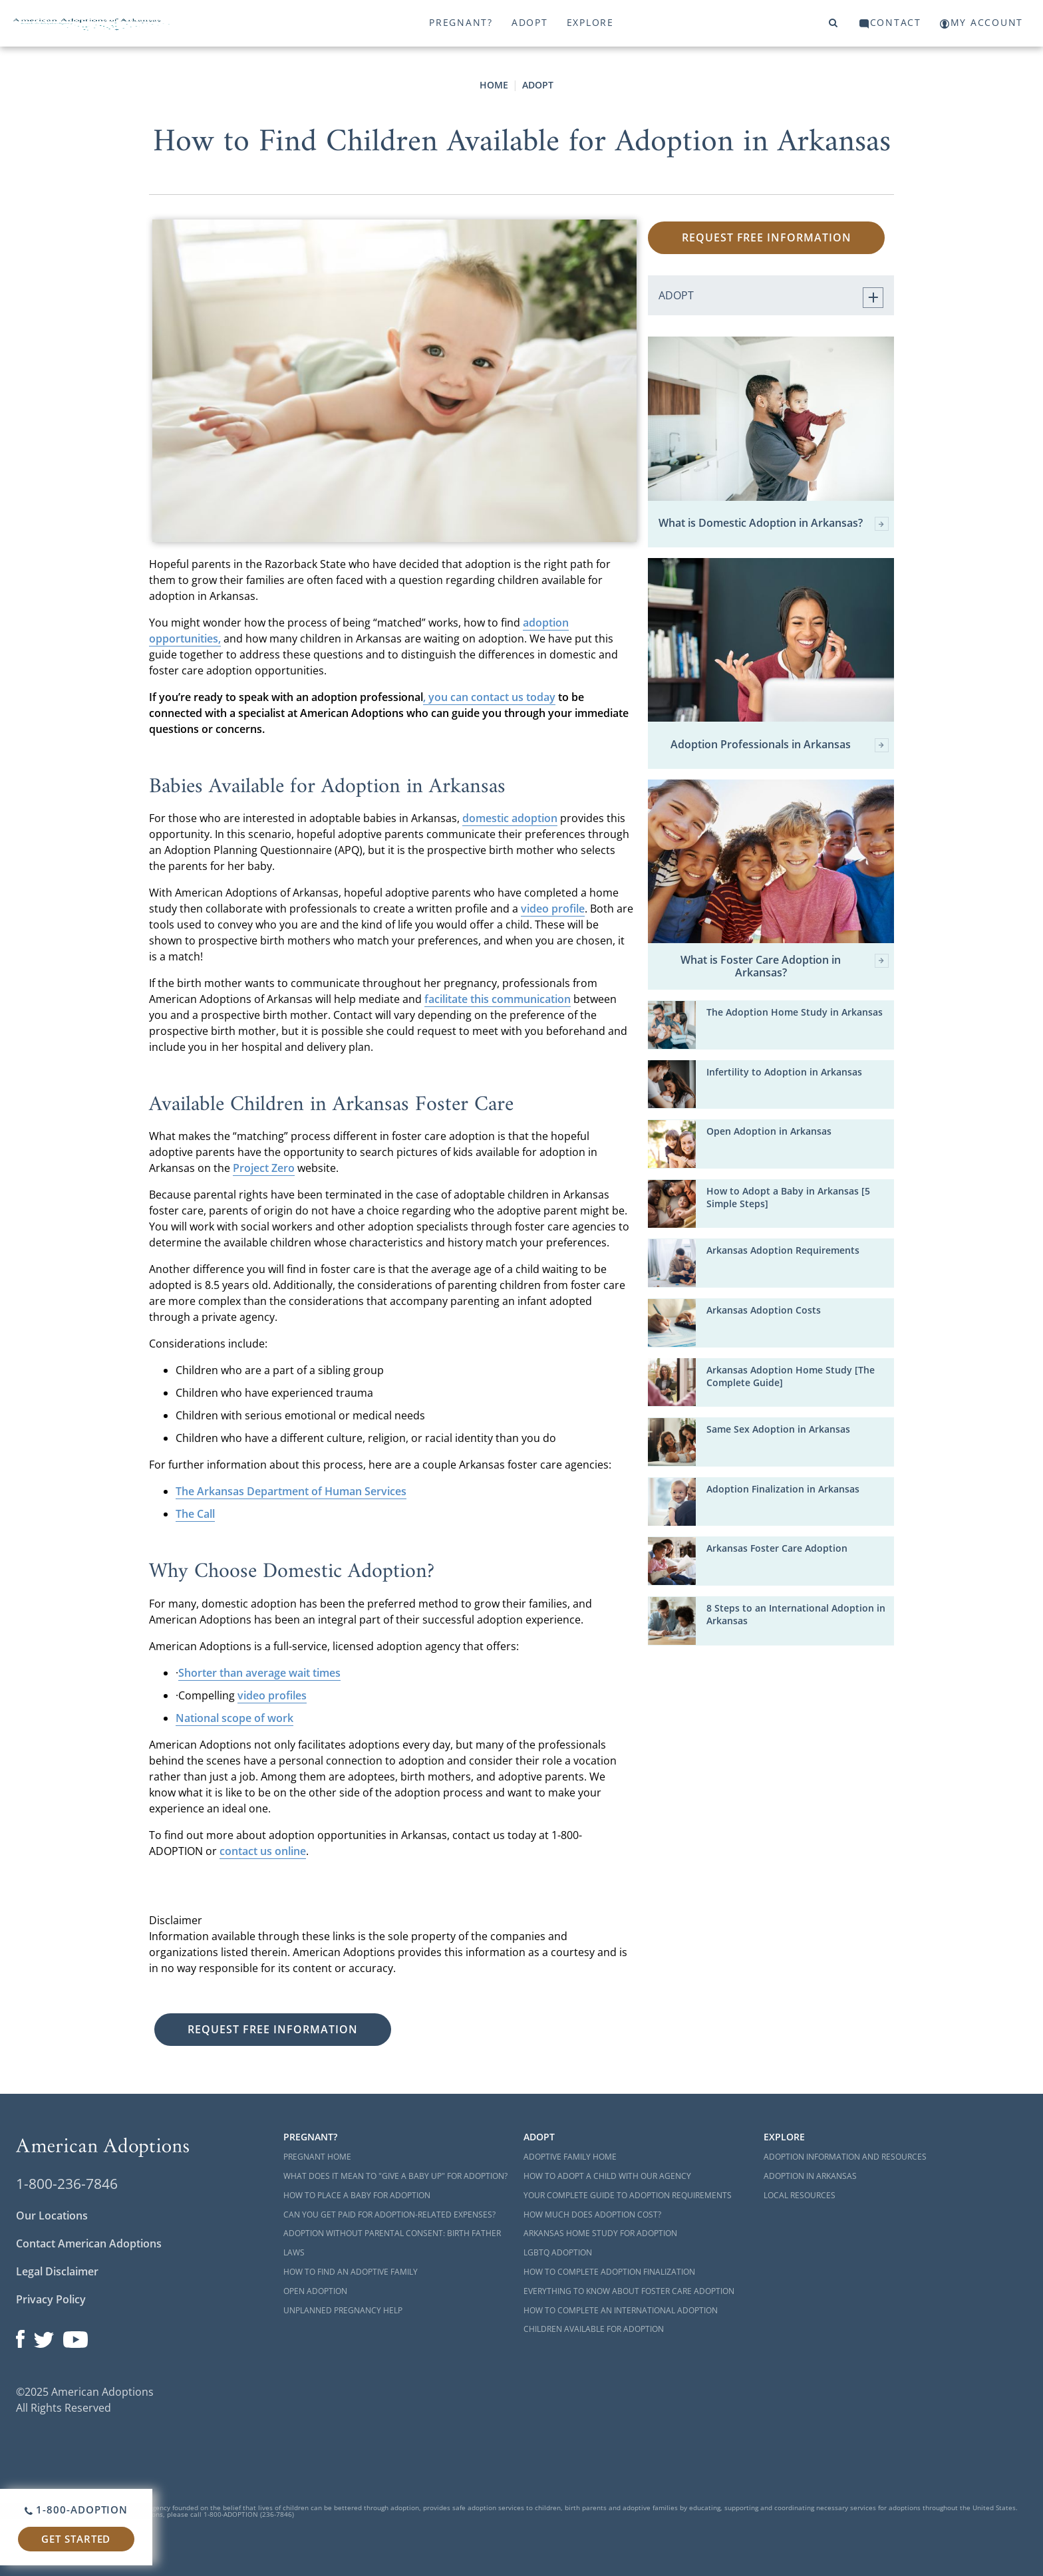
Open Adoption (315, 2291)
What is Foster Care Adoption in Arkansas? (784, 966)
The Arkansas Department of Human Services (291, 1491)
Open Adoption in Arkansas (768, 1131)
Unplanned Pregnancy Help (342, 2310)
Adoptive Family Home (570, 2156)
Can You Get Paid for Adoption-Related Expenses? (389, 2214)
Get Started (75, 2538)
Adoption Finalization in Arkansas (782, 1489)
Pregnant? (461, 22)
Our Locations (52, 2215)
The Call (195, 1513)
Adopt (530, 22)
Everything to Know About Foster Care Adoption (628, 2291)
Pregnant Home (317, 2156)
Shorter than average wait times (259, 1672)
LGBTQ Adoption (557, 2252)
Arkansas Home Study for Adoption (600, 2233)
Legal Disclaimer (57, 2271)
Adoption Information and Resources (845, 2156)
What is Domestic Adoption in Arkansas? (774, 524)
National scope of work (234, 1718)
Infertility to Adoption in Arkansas (784, 1072)
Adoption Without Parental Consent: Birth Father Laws (392, 2242)
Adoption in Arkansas (810, 2176)
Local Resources (799, 2195)
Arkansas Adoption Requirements (782, 1250)
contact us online (263, 1851)
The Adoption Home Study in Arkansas (794, 1012)
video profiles (272, 1695)
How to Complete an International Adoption (620, 2310)
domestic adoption (509, 818)
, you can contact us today (489, 697)
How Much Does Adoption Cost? (592, 2214)
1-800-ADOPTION (76, 2509)
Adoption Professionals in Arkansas (779, 745)
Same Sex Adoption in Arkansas (778, 1429)
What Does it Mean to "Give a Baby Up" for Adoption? (395, 2176)
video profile (553, 908)
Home (494, 84)
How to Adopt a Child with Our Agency (607, 2176)
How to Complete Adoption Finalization (609, 2271)
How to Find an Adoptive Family (350, 2271)
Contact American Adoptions (89, 2243)
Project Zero (264, 1168)
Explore (590, 22)
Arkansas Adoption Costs (763, 1310)
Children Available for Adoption (593, 2329)
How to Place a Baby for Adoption (356, 2195)
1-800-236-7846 (67, 2183)
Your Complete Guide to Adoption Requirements (627, 2195)
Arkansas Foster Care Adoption (776, 1548)
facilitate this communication (497, 999)
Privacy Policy (51, 2299)
